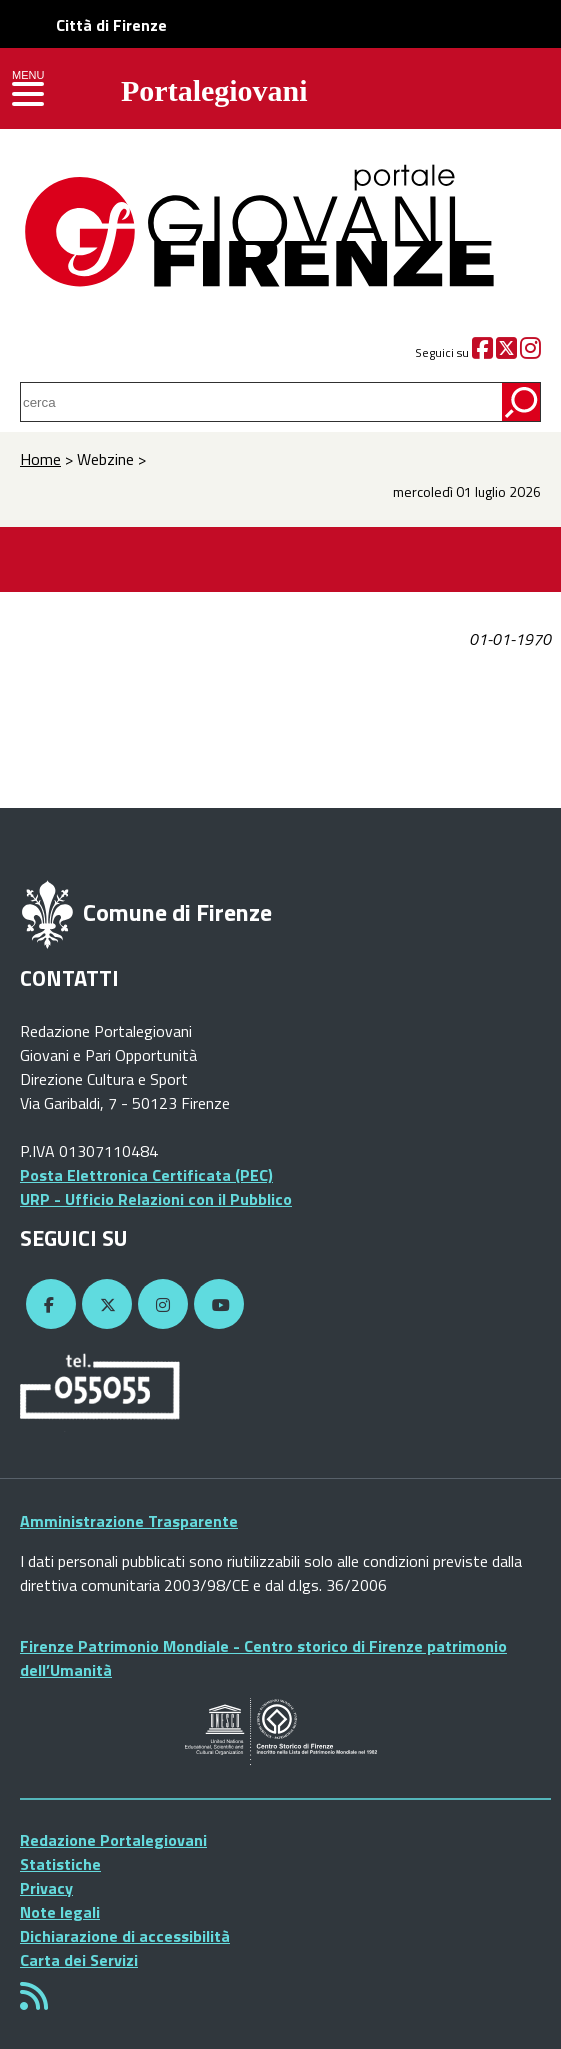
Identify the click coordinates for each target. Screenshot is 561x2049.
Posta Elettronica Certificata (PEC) (146, 1175)
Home (40, 459)
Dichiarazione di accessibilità (125, 1936)
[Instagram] (530, 352)
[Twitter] (506, 352)
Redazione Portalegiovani (113, 1840)
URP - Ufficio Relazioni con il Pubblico (156, 1199)
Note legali (60, 1912)
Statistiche (60, 1864)
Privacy (46, 1888)
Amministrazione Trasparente (129, 1521)
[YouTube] (216, 1305)
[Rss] (34, 2002)
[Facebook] (482, 352)
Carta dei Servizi (79, 1960)
